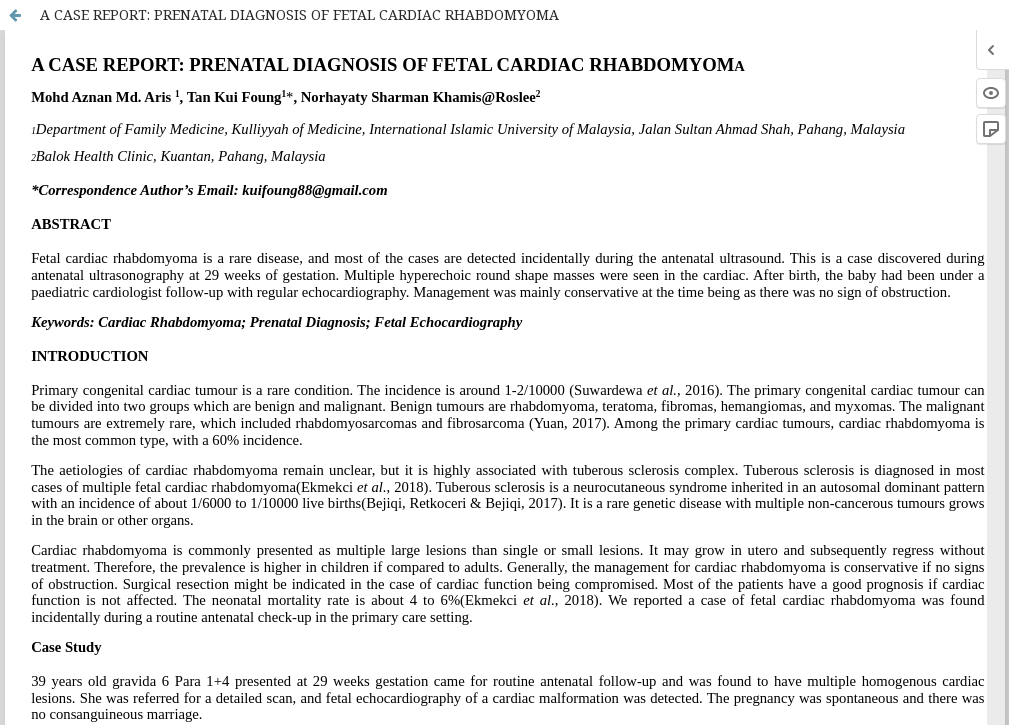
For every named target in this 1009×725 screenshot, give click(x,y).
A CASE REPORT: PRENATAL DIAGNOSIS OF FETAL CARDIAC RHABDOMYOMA (299, 14)
